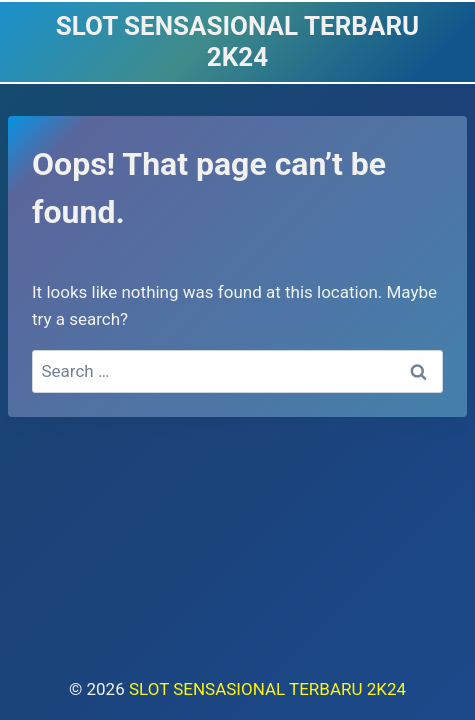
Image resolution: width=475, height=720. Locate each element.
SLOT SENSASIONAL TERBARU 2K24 (267, 689)
